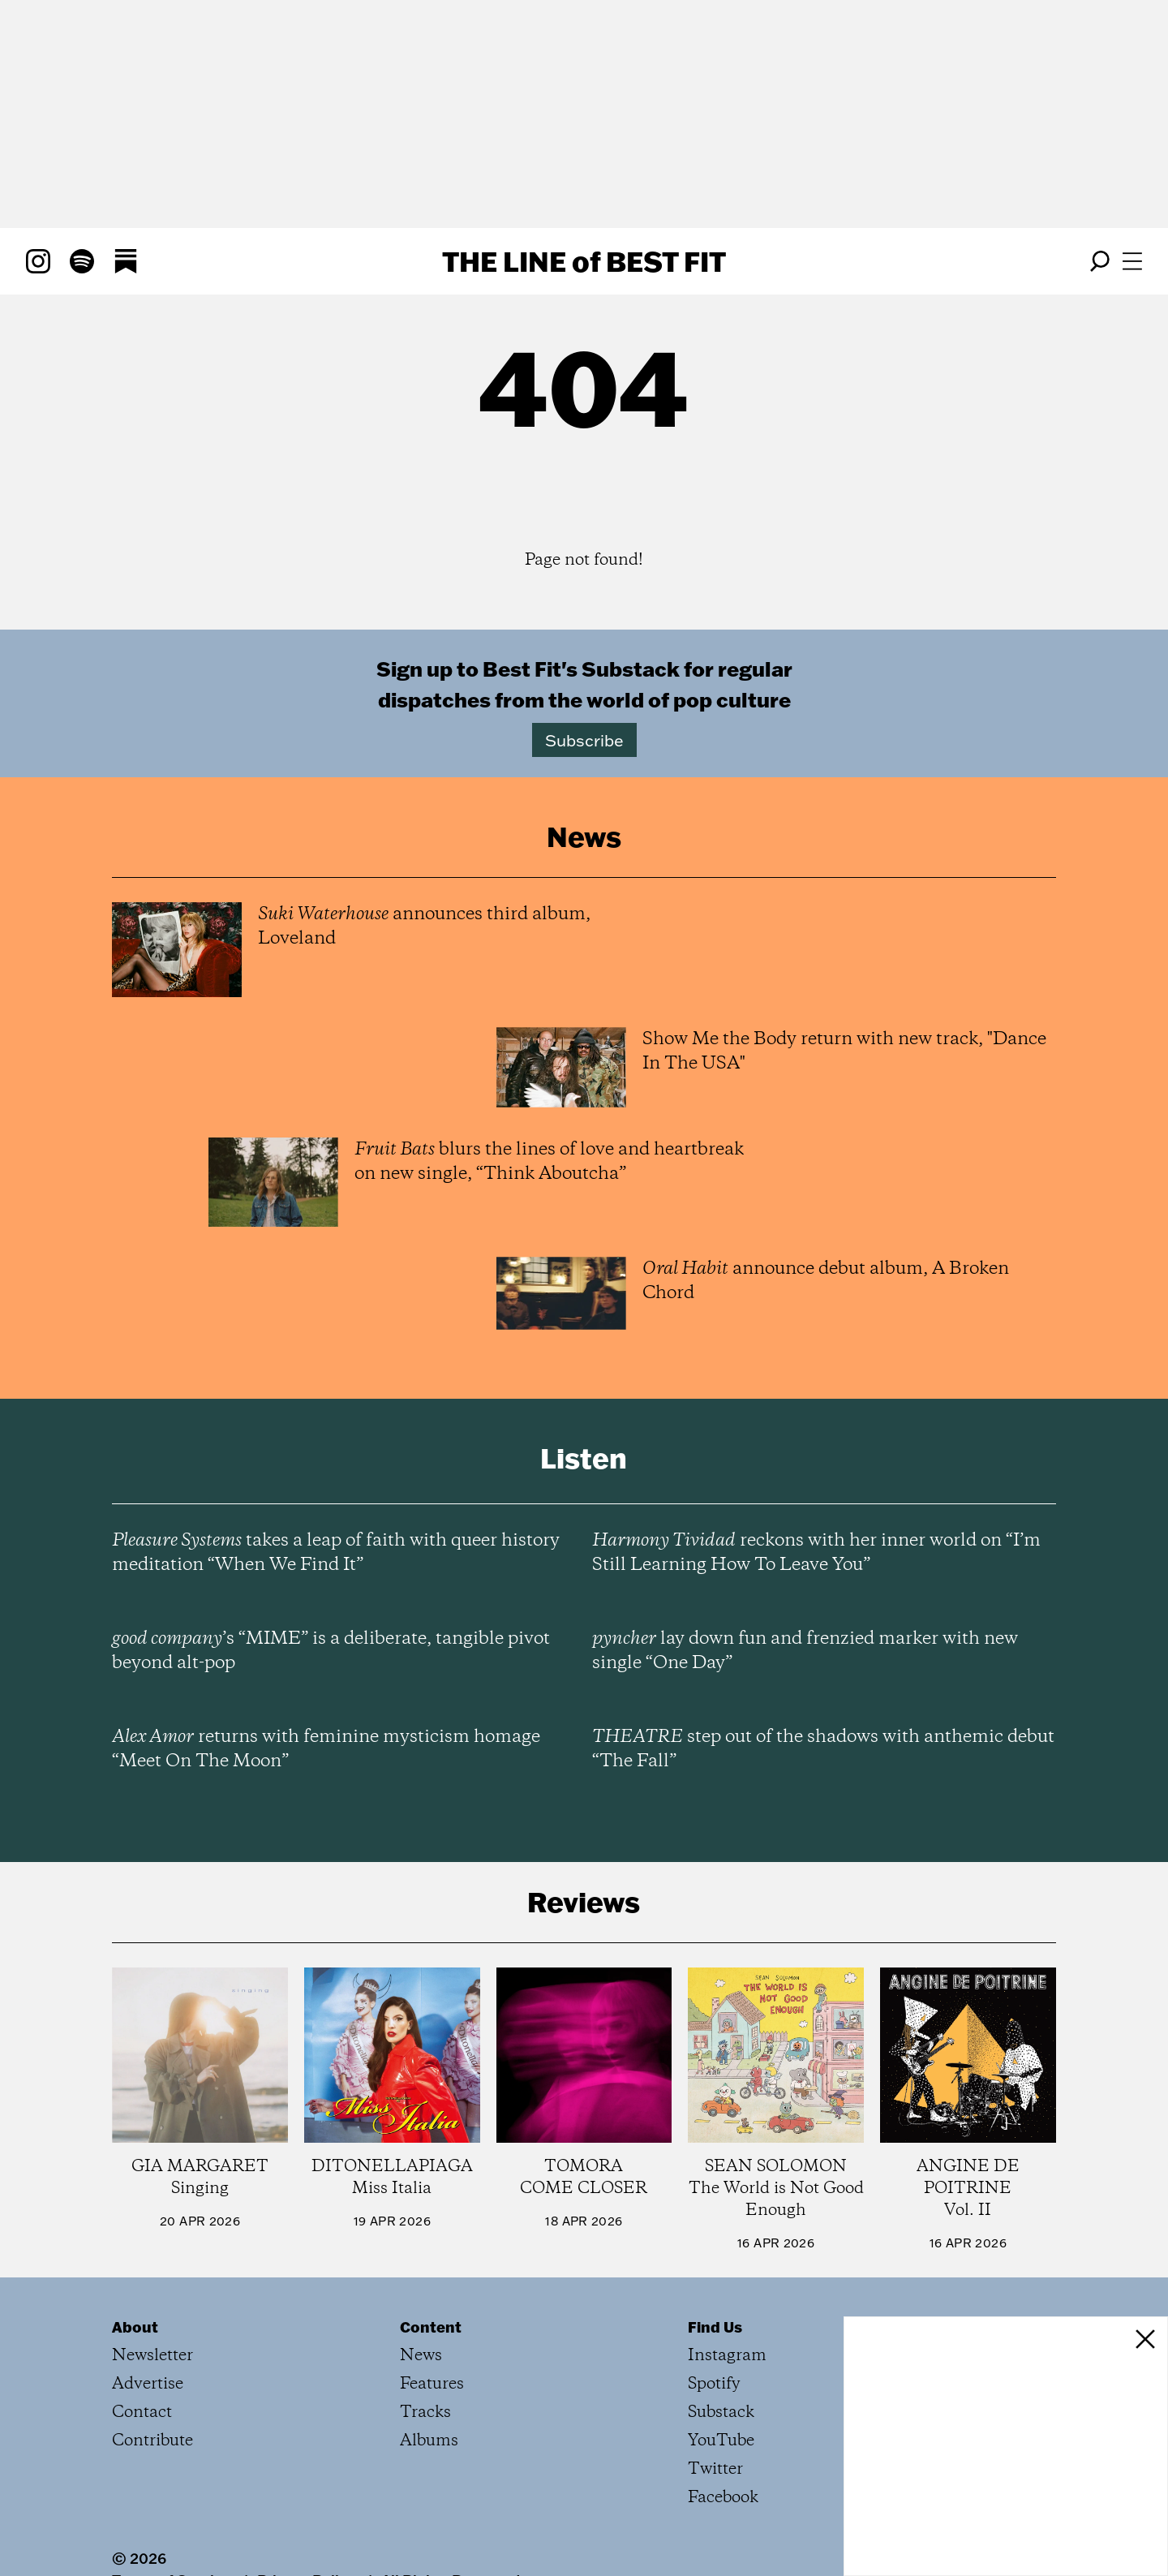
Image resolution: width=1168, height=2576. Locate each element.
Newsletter (152, 2356)
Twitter (715, 2469)
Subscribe (584, 739)
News (421, 2356)
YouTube (721, 2441)
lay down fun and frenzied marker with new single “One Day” (805, 1651)
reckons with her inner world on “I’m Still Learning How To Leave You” (816, 1553)
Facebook (723, 2498)
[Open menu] (1132, 261)
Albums (429, 2441)
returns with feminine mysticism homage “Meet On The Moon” (326, 1749)
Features (432, 2384)
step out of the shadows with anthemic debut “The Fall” (823, 1749)
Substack (721, 2412)
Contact (142, 2412)
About (135, 2327)
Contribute (152, 2441)
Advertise (147, 2384)
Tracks (425, 2412)
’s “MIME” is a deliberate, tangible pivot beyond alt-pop (331, 1651)
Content (431, 2327)
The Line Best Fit (584, 261)
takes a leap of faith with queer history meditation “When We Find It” (336, 1553)
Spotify (714, 2384)
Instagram (727, 2356)
